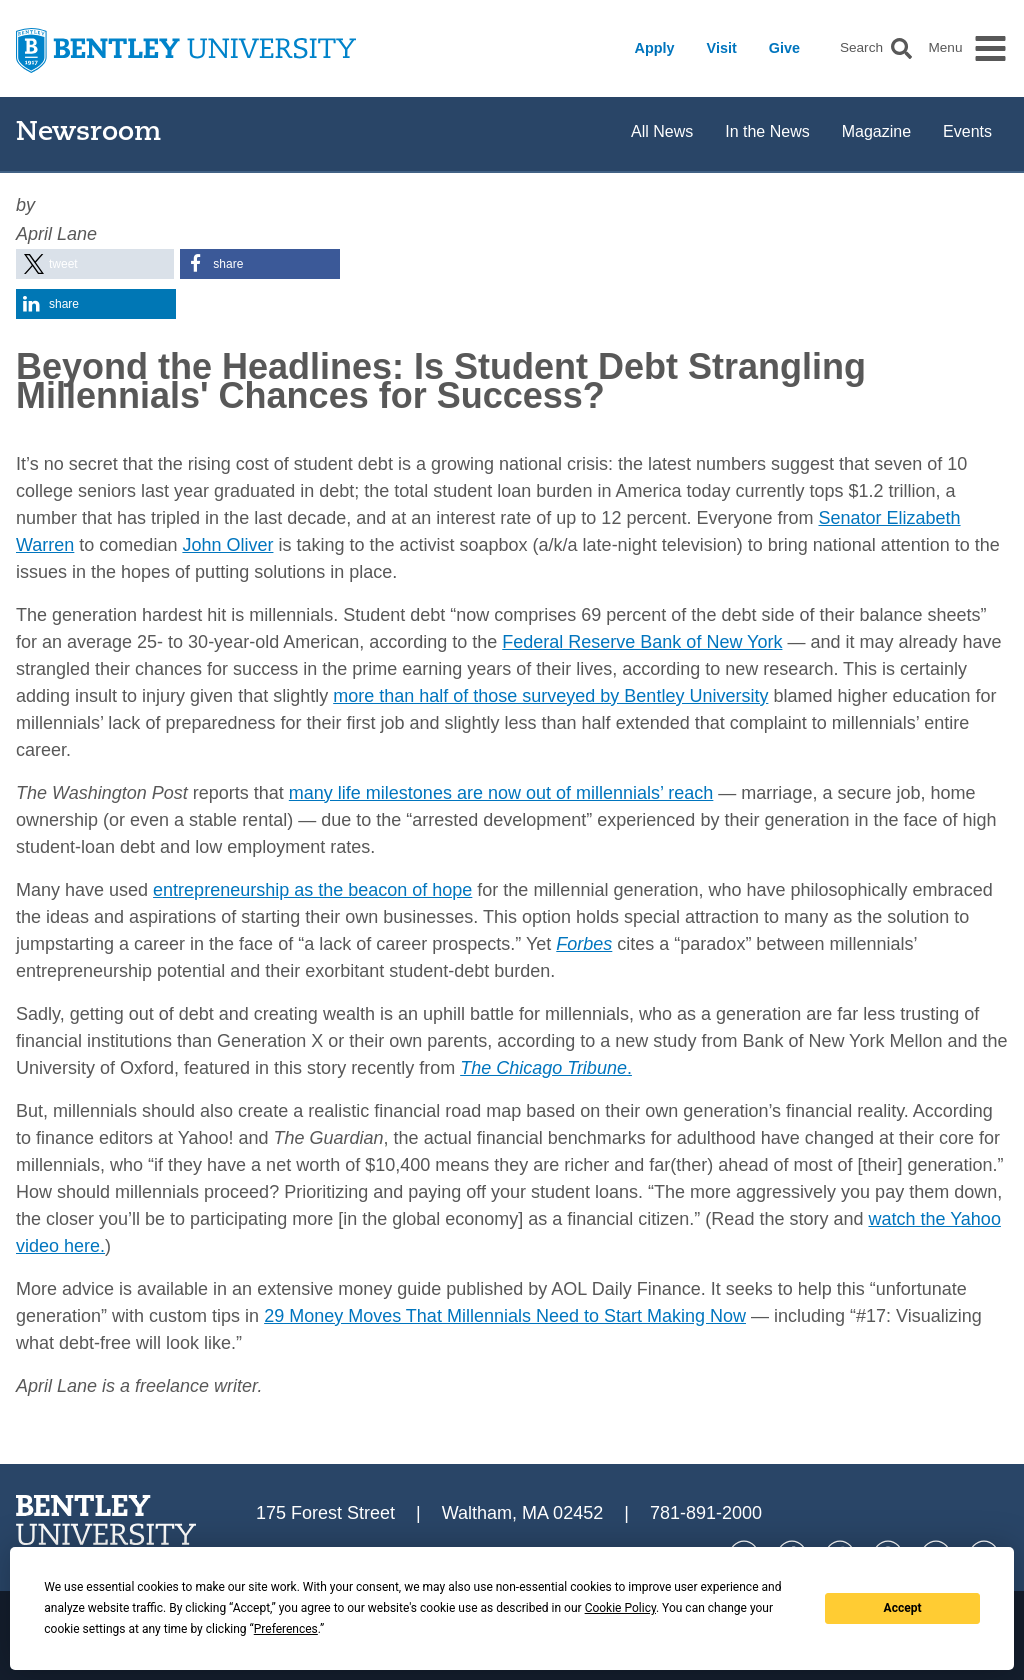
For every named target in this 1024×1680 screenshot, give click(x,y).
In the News (767, 131)
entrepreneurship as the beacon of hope (312, 890)
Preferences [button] (286, 1629)
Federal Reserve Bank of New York (642, 642)
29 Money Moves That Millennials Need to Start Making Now (505, 1316)
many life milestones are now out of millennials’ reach (501, 793)
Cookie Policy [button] (620, 1608)
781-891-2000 (706, 1513)
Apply (655, 48)
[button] (901, 48)
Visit (722, 48)
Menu (945, 48)
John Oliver (227, 545)
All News (662, 131)
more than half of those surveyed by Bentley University (550, 696)
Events (967, 131)
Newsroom (88, 133)
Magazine (876, 131)
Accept (903, 1608)
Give (784, 48)
